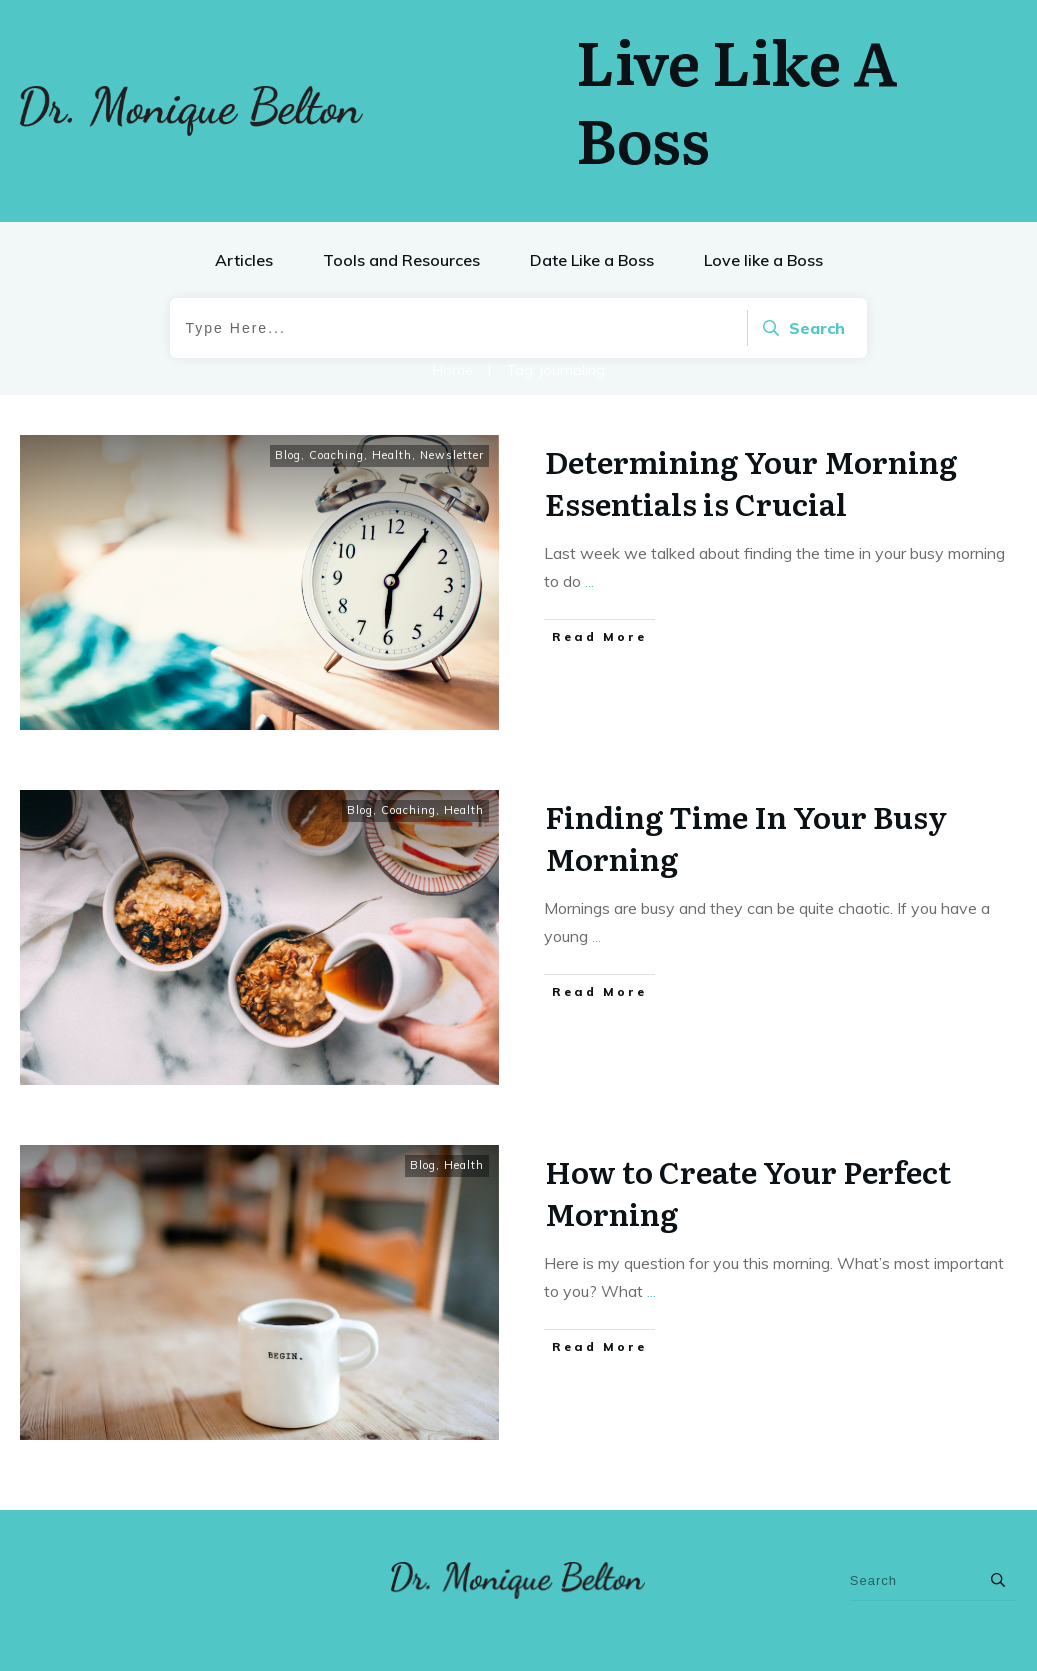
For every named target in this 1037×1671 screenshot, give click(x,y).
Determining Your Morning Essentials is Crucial (751, 482)
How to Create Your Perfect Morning (748, 1192)
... (589, 581)
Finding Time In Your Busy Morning (746, 837)
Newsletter (452, 455)
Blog (288, 455)
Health (392, 455)
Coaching (336, 455)
